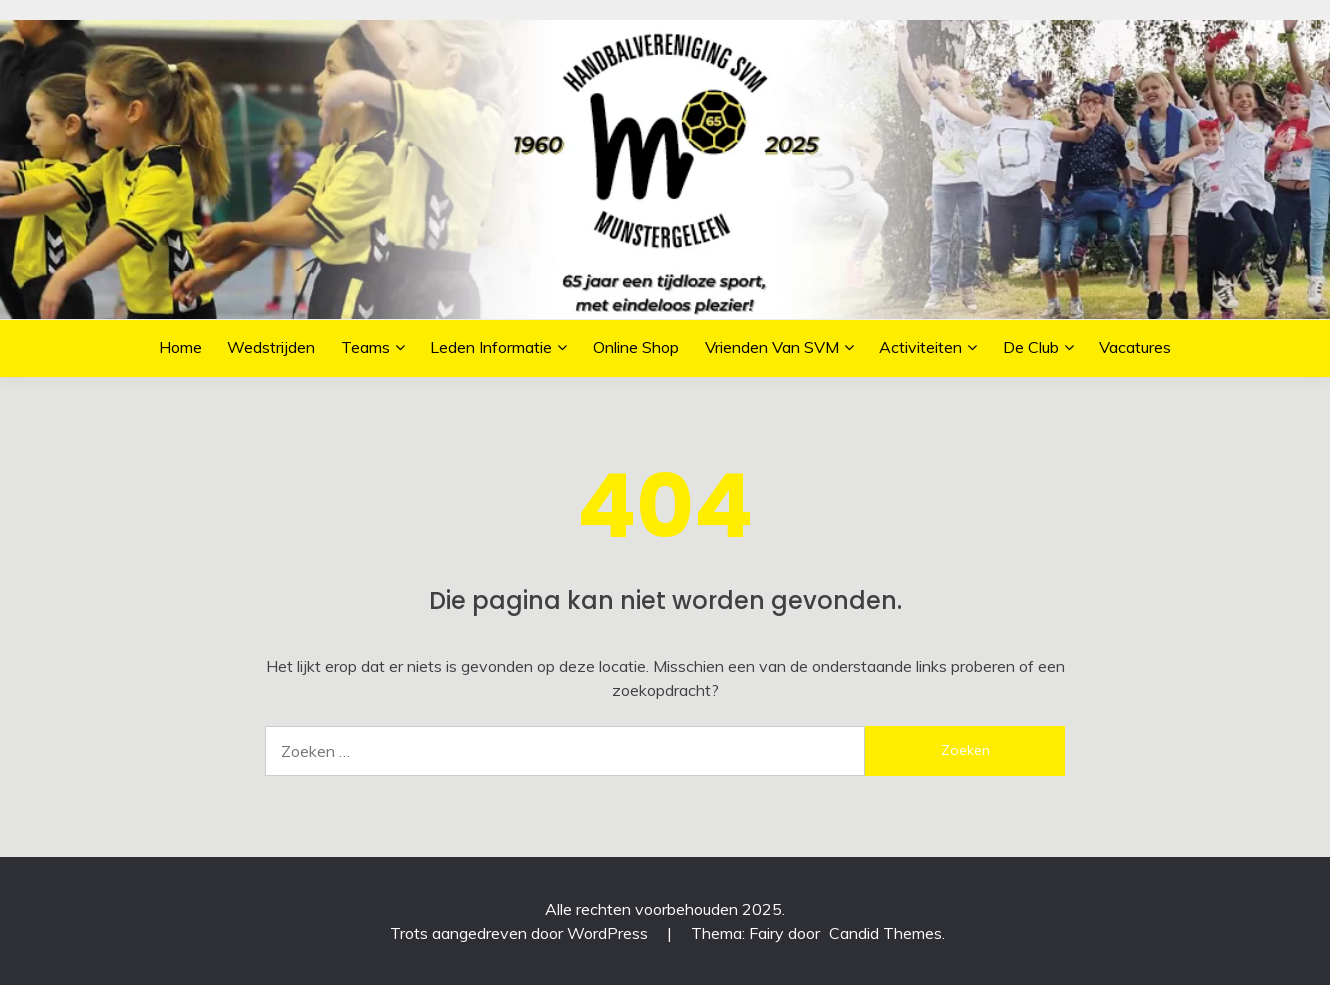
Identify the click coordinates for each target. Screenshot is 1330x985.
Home (180, 347)
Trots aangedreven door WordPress (521, 933)
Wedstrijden (271, 347)
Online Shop (636, 347)
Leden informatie (491, 347)
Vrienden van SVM (772, 347)
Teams (365, 347)
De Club (1031, 347)
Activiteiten (920, 347)
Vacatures (1135, 347)
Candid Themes (885, 933)
